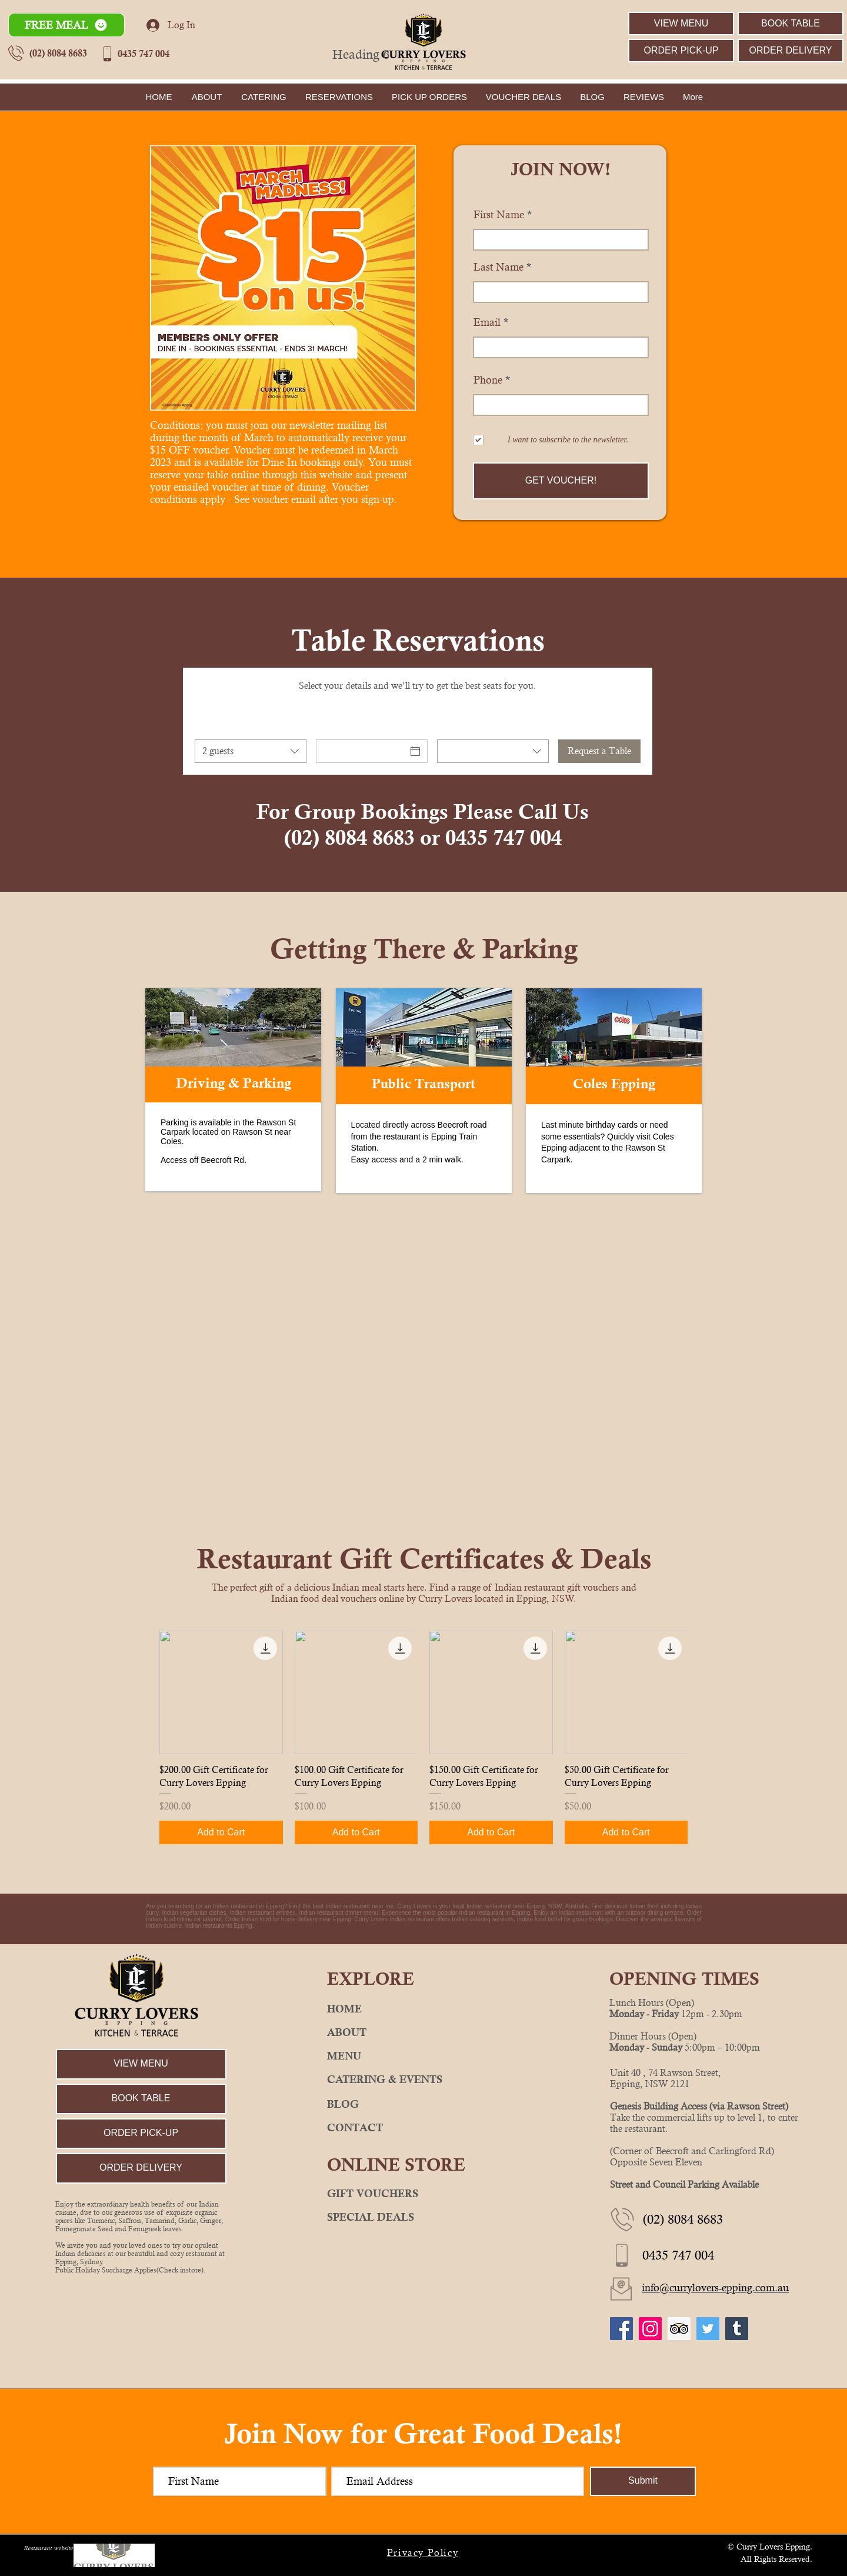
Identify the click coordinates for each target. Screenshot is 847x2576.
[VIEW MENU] (681, 23)
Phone (487, 380)
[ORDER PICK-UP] (681, 50)
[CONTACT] (423, 2128)
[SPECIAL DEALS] (423, 2217)
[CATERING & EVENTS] (423, 2079)
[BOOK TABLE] (790, 23)
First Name (498, 214)
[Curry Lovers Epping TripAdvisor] (679, 2328)
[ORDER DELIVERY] (790, 50)
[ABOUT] (423, 2032)
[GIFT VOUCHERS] (423, 2193)
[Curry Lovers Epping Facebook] (621, 2328)
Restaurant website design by (61, 2548)
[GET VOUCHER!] (561, 480)
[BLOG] (423, 2104)
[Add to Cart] (221, 1832)
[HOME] (423, 2009)
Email (487, 322)
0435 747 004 (143, 53)
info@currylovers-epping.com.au (715, 2287)
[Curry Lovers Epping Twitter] (707, 2328)
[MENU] (423, 2056)
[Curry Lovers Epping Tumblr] (736, 2328)
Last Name (498, 267)
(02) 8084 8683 (58, 53)
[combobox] (250, 751)
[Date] (361, 751)
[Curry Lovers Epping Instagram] (650, 2328)
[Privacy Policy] (423, 2553)
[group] (423, 1737)
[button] (66, 25)
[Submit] (643, 2481)
